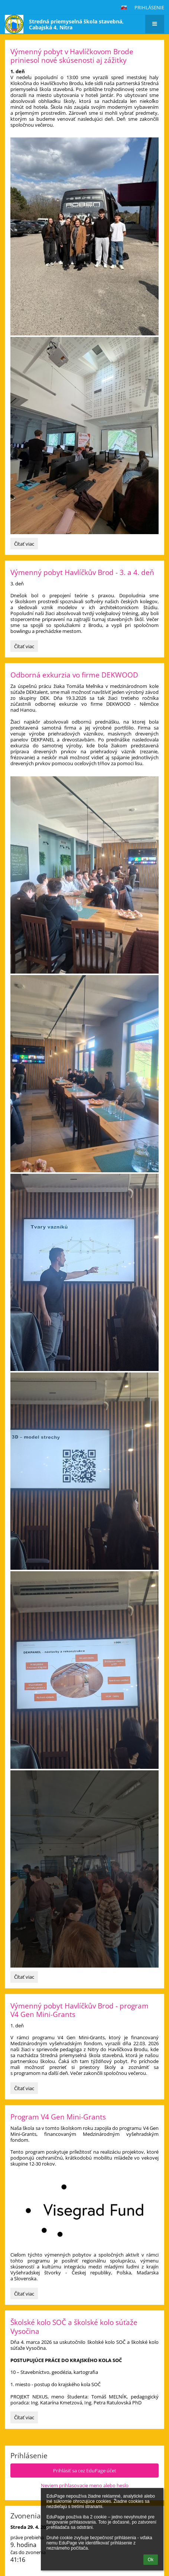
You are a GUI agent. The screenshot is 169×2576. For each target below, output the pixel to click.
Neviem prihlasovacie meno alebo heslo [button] (85, 2485)
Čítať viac (26, 545)
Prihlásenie (149, 7)
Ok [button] (150, 2559)
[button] (123, 7)
